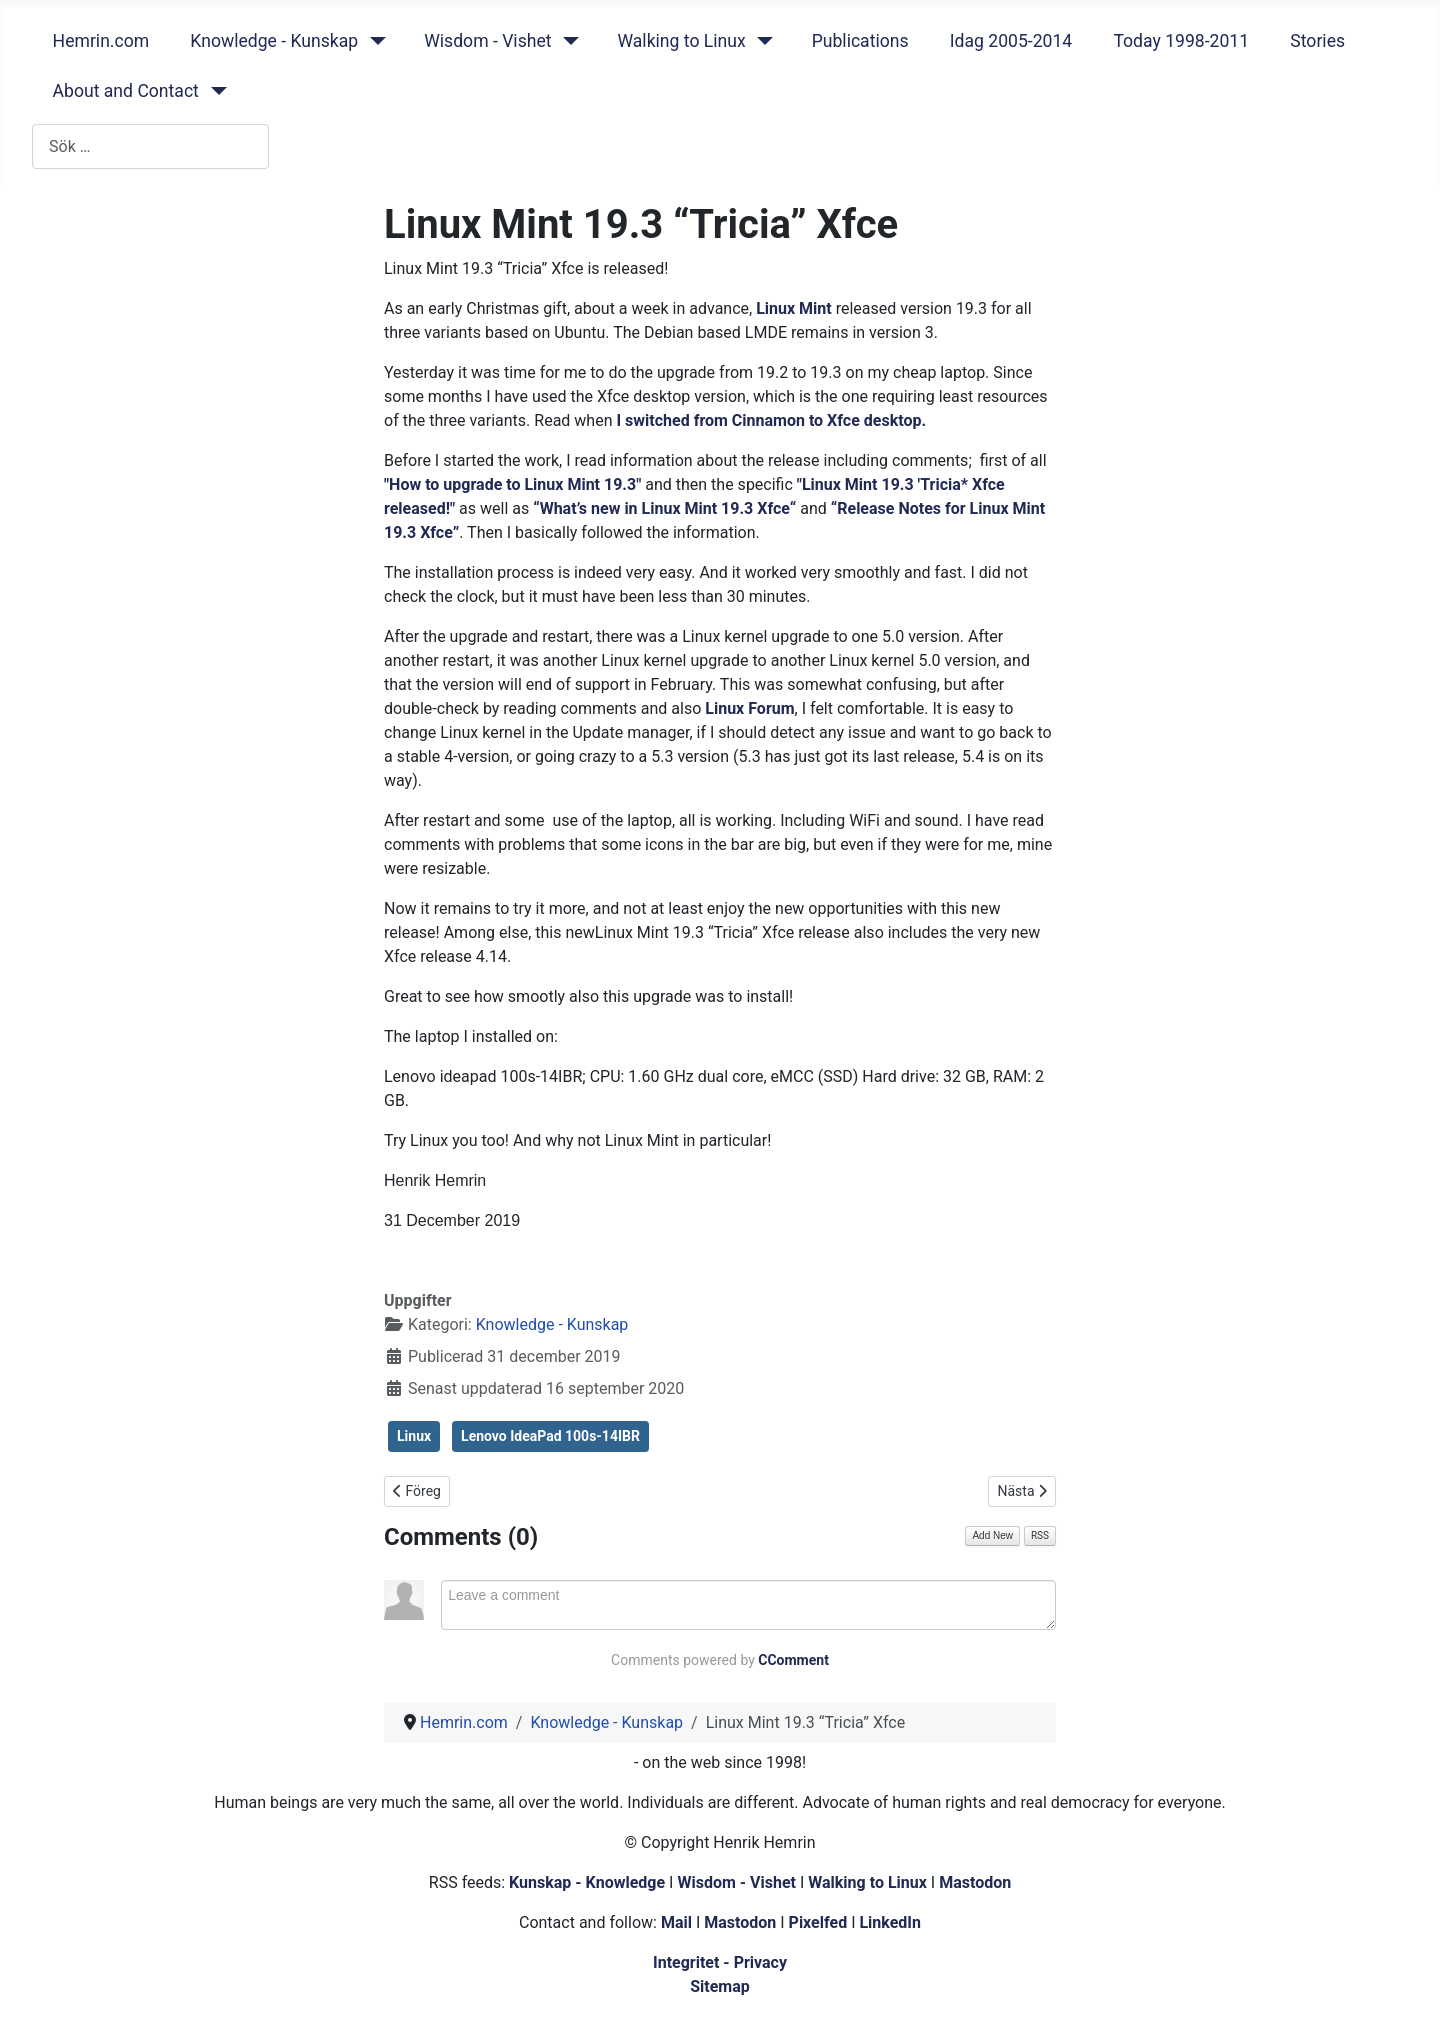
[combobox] (150, 146)
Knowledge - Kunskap (274, 41)
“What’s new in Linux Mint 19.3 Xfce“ (664, 508)
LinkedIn (890, 1922)
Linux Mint (794, 308)
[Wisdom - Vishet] (566, 41)
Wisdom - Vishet (487, 41)
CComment (793, 1660)
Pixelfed (818, 1922)
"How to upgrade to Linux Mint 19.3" (512, 484)
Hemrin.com (101, 41)
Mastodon (975, 1882)
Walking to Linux (681, 41)
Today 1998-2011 (1181, 41)
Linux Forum (749, 708)
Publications (860, 41)
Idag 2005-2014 (1011, 41)
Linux (414, 1436)
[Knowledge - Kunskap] (373, 41)
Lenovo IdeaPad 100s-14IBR (550, 1436)
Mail (676, 1922)
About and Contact (126, 91)
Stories (1317, 41)
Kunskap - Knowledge (587, 1882)
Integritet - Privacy (720, 1962)
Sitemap (720, 1986)
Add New (992, 1535)
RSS (1040, 1535)
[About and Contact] (214, 91)
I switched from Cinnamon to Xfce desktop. (771, 420)
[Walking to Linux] (761, 41)
